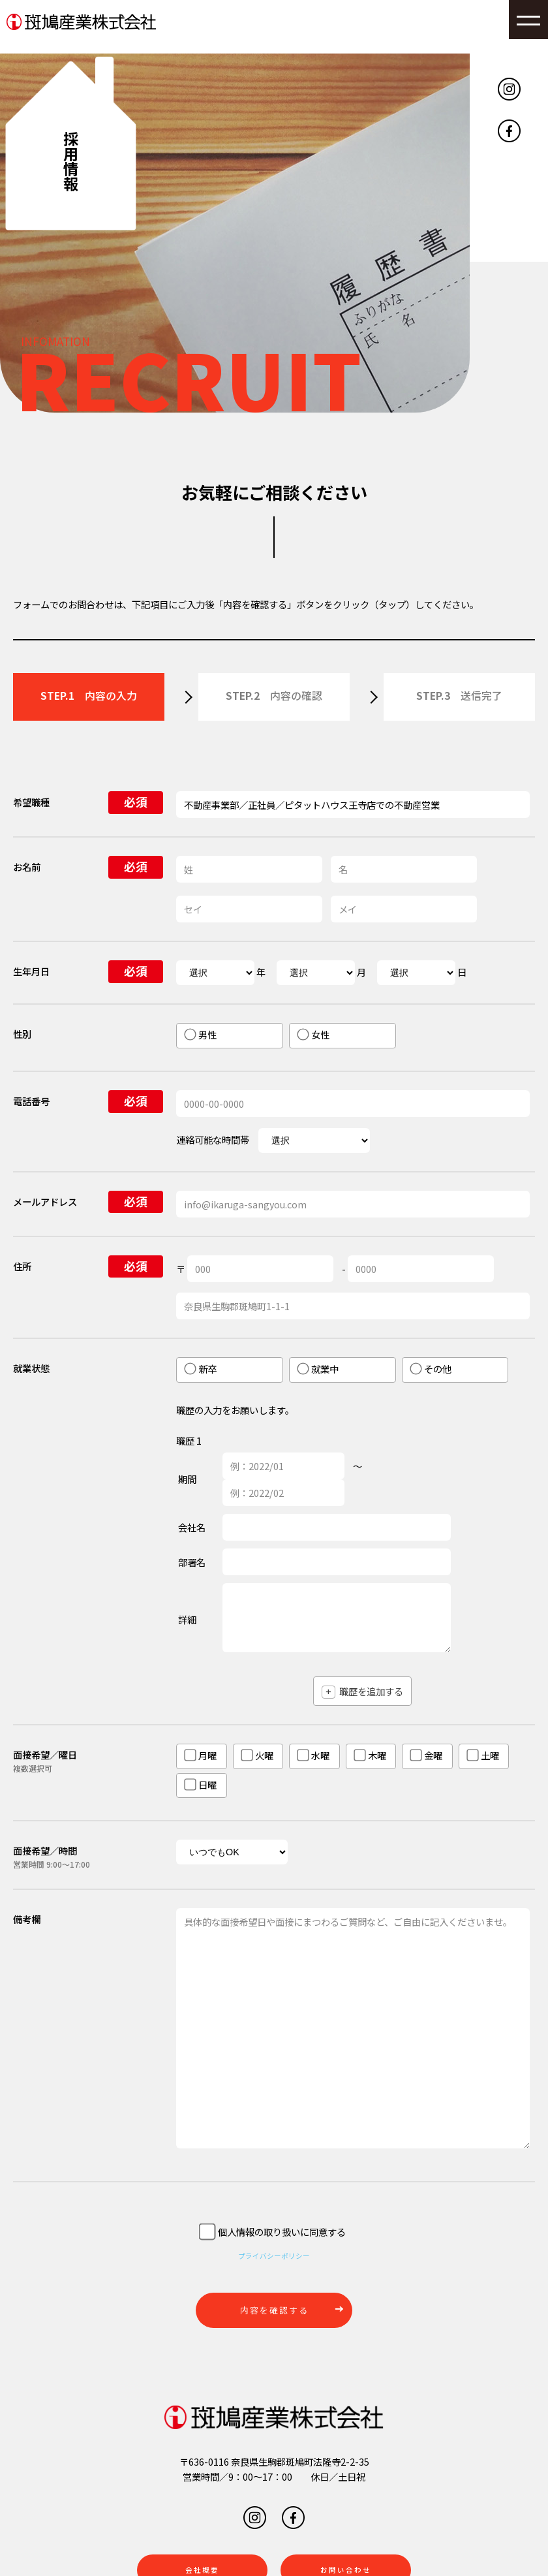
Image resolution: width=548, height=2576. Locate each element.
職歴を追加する (362, 1691)
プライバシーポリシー (274, 2254)
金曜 (426, 1755)
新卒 (200, 1368)
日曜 (200, 1784)
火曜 (257, 1755)
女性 (313, 1034)
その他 (430, 1368)
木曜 (370, 1755)
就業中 (318, 1368)
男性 (200, 1034)
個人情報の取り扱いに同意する (272, 2232)
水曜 (313, 1755)
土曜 (482, 1755)
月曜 (200, 1755)
